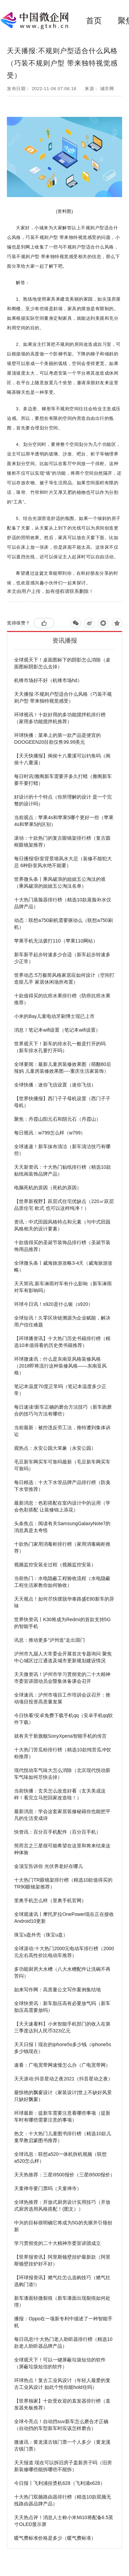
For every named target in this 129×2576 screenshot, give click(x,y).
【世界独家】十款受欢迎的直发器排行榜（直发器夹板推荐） (62, 2404)
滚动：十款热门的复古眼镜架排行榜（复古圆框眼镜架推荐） (62, 841)
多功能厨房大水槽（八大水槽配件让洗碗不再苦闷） (62, 1972)
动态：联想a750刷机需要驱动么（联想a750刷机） (63, 924)
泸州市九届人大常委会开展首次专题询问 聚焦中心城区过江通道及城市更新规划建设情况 (63, 1657)
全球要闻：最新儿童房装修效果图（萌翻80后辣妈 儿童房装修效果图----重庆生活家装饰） (62, 1067)
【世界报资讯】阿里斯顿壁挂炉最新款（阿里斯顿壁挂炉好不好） (62, 2260)
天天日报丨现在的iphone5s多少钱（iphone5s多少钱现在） (62, 2048)
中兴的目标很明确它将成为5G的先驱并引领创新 (63, 2226)
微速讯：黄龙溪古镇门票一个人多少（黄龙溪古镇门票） (62, 2445)
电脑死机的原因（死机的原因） (48, 1187)
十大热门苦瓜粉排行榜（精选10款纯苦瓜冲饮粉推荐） (62, 1753)
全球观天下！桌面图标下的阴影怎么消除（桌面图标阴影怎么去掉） (62, 663)
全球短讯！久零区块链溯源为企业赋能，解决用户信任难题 (62, 1321)
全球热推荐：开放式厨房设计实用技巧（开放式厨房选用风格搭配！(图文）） (62, 2205)
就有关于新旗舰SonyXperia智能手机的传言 (60, 1736)
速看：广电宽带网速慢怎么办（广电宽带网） (62, 2065)
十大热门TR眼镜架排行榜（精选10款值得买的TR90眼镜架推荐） (63, 1883)
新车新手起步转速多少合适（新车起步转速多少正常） (62, 958)
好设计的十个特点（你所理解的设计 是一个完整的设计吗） (63, 800)
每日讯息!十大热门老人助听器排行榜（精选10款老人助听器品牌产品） (63, 2342)
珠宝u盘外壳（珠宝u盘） (41, 1934)
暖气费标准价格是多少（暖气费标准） (55, 2538)
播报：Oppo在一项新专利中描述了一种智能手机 (63, 2322)
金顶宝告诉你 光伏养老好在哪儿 (48, 1866)
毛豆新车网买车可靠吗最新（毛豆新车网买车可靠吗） (62, 1465)
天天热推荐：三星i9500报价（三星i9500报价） (64, 2174)
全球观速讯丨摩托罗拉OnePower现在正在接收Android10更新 (64, 1917)
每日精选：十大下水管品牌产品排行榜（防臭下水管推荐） (62, 1486)
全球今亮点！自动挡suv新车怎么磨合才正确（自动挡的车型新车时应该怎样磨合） (61, 2425)
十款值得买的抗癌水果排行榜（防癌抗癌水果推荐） (62, 999)
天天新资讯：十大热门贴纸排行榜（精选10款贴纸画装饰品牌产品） (62, 1170)
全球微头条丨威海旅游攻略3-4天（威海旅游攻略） (63, 1266)
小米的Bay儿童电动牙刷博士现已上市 (54, 1016)
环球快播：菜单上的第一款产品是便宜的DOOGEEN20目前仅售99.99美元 (57, 738)
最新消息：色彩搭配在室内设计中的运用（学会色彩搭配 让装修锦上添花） (62, 1506)
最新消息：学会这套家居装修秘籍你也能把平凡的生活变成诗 (62, 1815)
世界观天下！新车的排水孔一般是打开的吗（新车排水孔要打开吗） (60, 1047)
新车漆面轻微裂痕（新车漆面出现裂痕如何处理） (62, 2301)
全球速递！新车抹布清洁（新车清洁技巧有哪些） (62, 1150)
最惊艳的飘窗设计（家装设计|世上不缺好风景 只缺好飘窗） (63, 2096)
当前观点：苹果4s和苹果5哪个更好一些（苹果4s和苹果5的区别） (64, 821)
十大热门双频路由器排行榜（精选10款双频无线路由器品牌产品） (62, 2500)
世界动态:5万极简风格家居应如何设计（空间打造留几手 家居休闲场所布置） (64, 978)
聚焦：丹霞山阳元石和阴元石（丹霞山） (57, 1119)
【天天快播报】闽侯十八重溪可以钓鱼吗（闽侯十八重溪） (62, 759)
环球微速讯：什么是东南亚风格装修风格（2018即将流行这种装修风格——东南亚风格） (60, 1365)
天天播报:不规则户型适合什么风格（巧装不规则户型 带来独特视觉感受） (63, 697)
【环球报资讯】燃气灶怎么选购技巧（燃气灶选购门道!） (62, 2281)
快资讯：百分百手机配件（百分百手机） (57, 1832)
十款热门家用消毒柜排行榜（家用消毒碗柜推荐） (62, 1547)
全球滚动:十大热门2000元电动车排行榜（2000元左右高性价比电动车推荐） (64, 1952)
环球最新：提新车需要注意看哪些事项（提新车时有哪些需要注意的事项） (62, 2116)
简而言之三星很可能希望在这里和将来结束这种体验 (62, 1849)
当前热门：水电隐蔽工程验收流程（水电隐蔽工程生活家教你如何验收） (62, 1582)
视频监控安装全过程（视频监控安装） (55, 1564)
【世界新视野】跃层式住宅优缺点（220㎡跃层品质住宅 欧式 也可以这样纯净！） (64, 1205)
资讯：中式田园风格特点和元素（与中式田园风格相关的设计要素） (62, 1225)
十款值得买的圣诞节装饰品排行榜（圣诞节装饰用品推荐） (62, 1246)
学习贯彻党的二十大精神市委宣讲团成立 (57, 2243)
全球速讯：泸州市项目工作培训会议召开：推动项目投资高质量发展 (62, 1698)
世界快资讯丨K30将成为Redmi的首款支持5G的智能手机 (62, 1623)
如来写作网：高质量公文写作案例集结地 (57, 1989)
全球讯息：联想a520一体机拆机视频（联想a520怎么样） (60, 2157)
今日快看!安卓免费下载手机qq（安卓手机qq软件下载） (63, 1719)
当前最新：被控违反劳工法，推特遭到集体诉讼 (62, 1431)
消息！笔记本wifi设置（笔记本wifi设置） (57, 1030)
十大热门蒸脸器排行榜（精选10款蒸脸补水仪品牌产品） (62, 903)
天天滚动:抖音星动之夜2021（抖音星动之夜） (63, 2078)
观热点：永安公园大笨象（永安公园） (55, 1448)
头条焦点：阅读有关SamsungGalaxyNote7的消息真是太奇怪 (62, 1527)
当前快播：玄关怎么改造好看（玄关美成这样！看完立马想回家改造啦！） (60, 1794)
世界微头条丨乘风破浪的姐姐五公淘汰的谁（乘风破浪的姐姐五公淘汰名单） (60, 882)
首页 (94, 20)
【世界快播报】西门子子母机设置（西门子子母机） (62, 1102)
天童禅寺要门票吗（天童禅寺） (48, 2188)
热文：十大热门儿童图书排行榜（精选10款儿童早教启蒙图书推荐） (62, 2137)
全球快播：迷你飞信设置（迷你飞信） (55, 1084)
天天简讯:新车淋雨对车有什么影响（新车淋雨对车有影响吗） (63, 1287)
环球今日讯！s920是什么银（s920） (53, 1304)
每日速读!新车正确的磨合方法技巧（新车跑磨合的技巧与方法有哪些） (63, 1410)
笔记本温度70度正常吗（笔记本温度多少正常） (60, 1390)
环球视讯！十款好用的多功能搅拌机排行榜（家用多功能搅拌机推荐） (60, 718)
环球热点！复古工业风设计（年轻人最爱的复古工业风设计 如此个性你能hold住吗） (62, 2384)
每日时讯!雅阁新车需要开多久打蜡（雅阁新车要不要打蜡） (63, 780)
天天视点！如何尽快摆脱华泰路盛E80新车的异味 (64, 1602)
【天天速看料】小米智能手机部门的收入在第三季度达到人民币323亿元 (62, 2027)
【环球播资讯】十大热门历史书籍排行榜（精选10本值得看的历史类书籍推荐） (62, 1342)
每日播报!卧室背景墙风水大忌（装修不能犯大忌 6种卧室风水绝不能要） (63, 862)
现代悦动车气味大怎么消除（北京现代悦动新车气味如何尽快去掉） (62, 1773)
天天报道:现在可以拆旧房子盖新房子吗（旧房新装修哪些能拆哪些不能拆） (63, 2466)
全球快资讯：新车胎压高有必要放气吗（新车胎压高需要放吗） (62, 2007)
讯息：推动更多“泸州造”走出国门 (49, 1640)
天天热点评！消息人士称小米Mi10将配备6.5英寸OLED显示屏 (63, 2521)
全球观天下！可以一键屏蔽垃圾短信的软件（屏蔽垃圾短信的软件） (60, 2363)
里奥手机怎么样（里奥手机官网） (50, 1900)
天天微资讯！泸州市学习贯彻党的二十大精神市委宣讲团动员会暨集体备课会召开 (62, 1678)
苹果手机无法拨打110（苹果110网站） (56, 941)
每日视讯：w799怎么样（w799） (49, 1132)
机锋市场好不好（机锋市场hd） (48, 680)
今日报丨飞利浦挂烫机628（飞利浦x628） (59, 2483)
